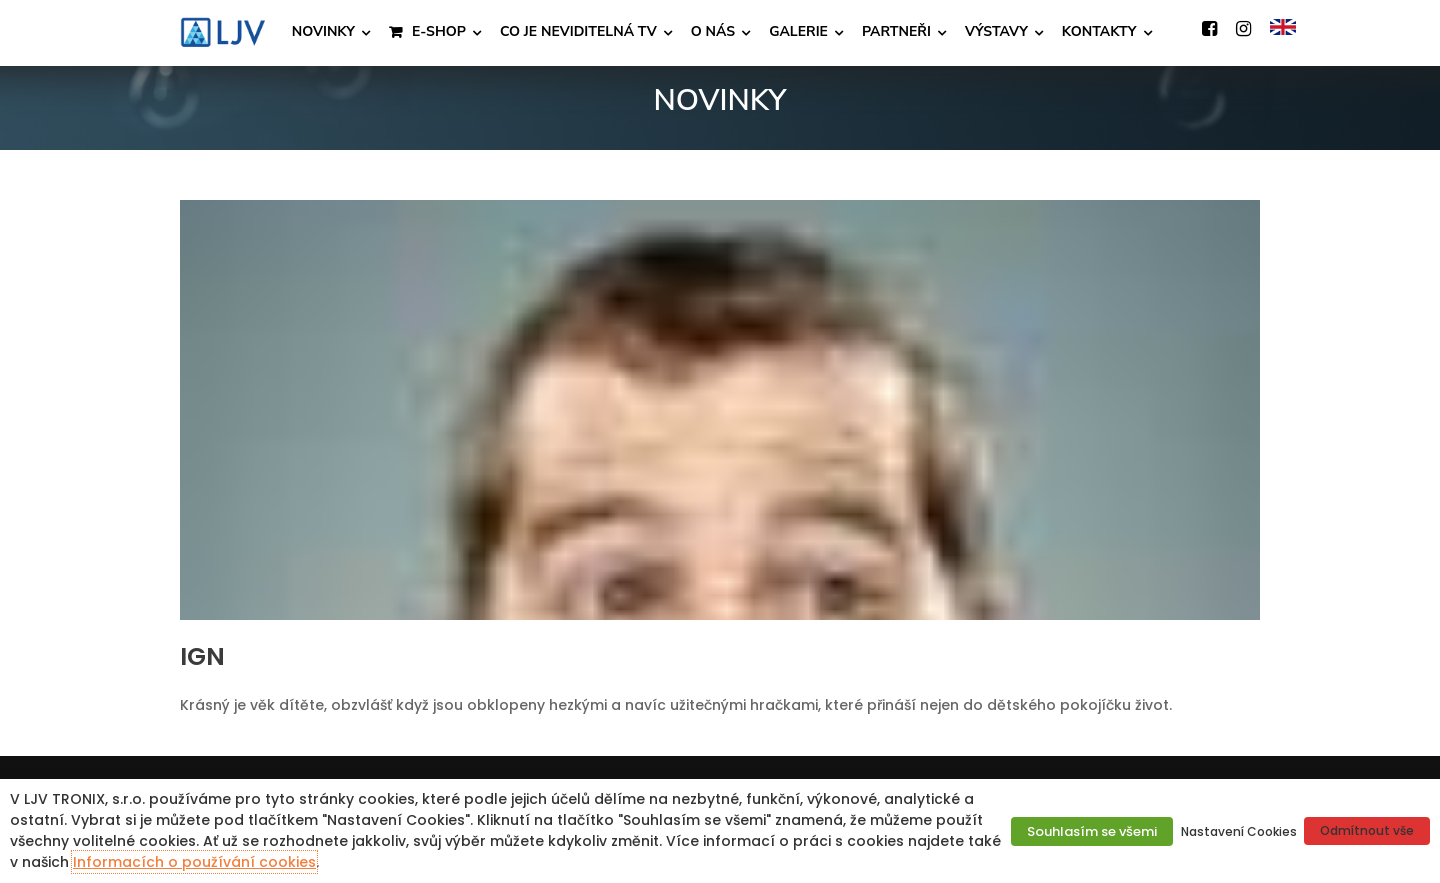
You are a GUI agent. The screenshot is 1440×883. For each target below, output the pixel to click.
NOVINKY (323, 31)
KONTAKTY (1099, 31)
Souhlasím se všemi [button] (1092, 831)
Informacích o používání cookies (194, 862)
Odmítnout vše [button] (1367, 830)
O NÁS (713, 31)
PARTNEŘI (896, 31)
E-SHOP (439, 31)
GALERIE (798, 31)
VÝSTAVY (996, 31)
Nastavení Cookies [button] (1239, 831)
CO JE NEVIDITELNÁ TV (578, 31)
